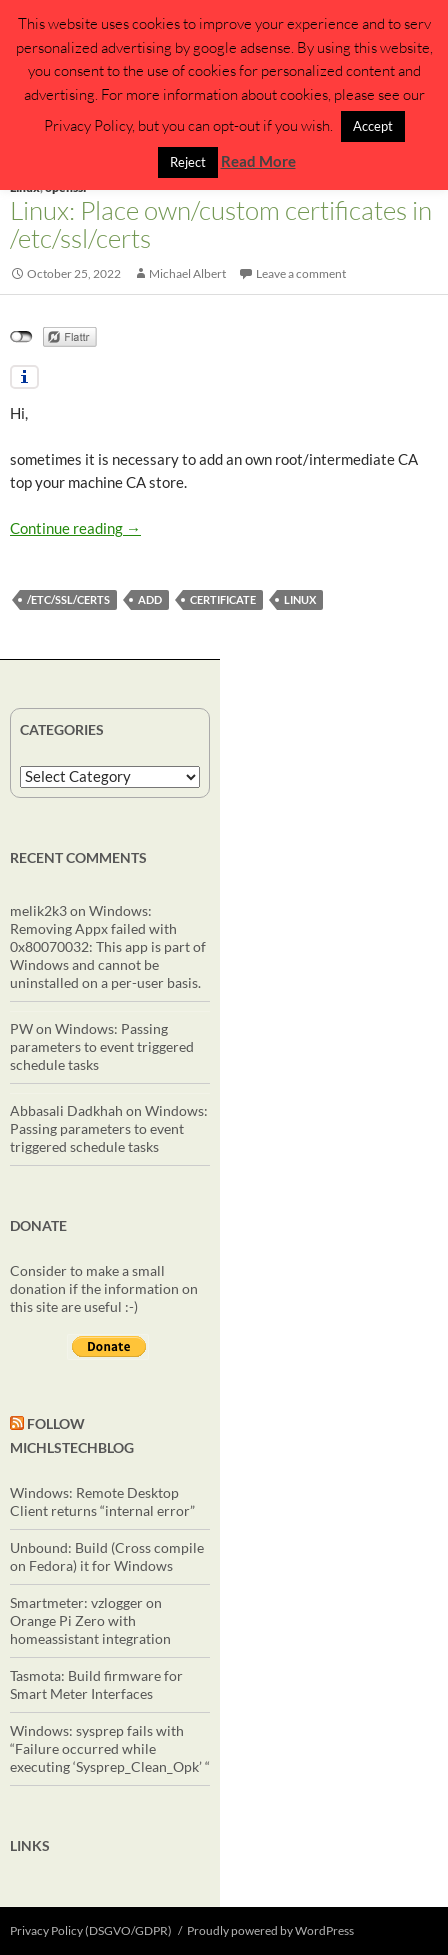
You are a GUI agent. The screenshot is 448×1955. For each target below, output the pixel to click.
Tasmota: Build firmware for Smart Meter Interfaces (96, 1684)
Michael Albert (187, 273)
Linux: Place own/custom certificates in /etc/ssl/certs (221, 224)
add (150, 599)
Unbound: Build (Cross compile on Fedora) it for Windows (107, 1556)
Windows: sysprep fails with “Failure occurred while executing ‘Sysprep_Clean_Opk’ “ (110, 1748)
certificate (223, 599)
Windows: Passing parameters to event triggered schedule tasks (102, 1046)
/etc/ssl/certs (68, 599)
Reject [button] (188, 162)
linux (300, 599)
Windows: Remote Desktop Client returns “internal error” (102, 1501)
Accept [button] (373, 126)
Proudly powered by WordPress (270, 1930)
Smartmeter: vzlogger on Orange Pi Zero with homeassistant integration (90, 1620)
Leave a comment (301, 273)
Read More (258, 161)
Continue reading (75, 528)
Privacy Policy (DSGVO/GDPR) (91, 1930)
